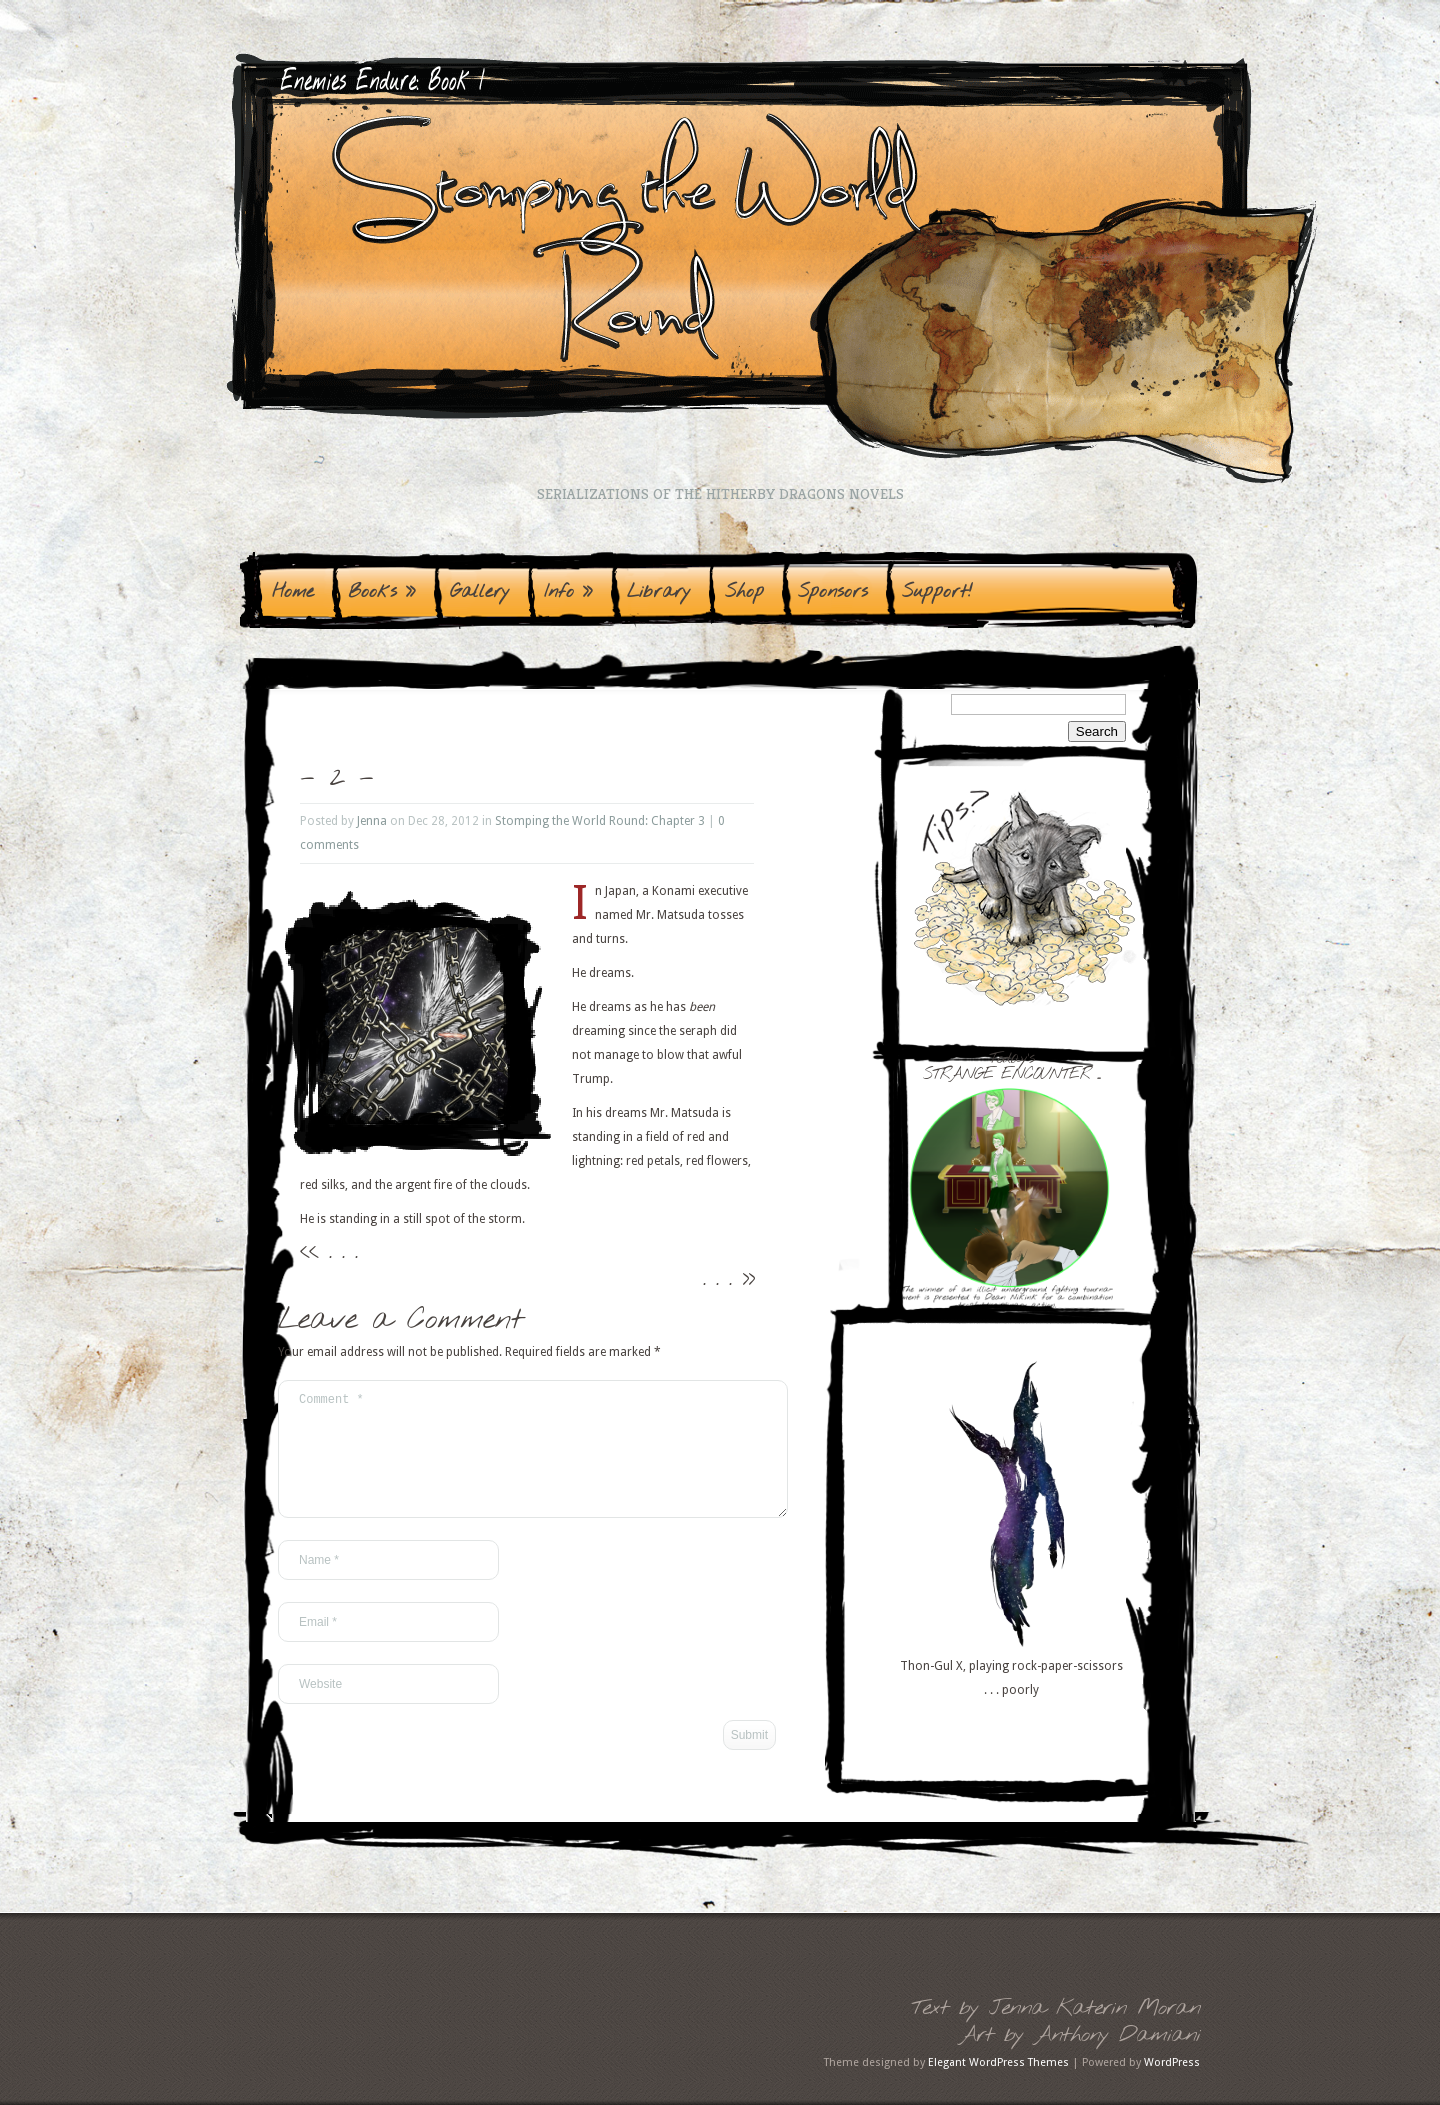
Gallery (480, 592)
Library (659, 592)
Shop (744, 592)
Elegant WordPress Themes (998, 2062)
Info (568, 592)
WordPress (1172, 2062)
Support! (937, 592)
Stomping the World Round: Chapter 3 (600, 821)
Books (382, 592)
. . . (343, 1252)
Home (293, 592)
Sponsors (833, 592)
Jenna (372, 821)
